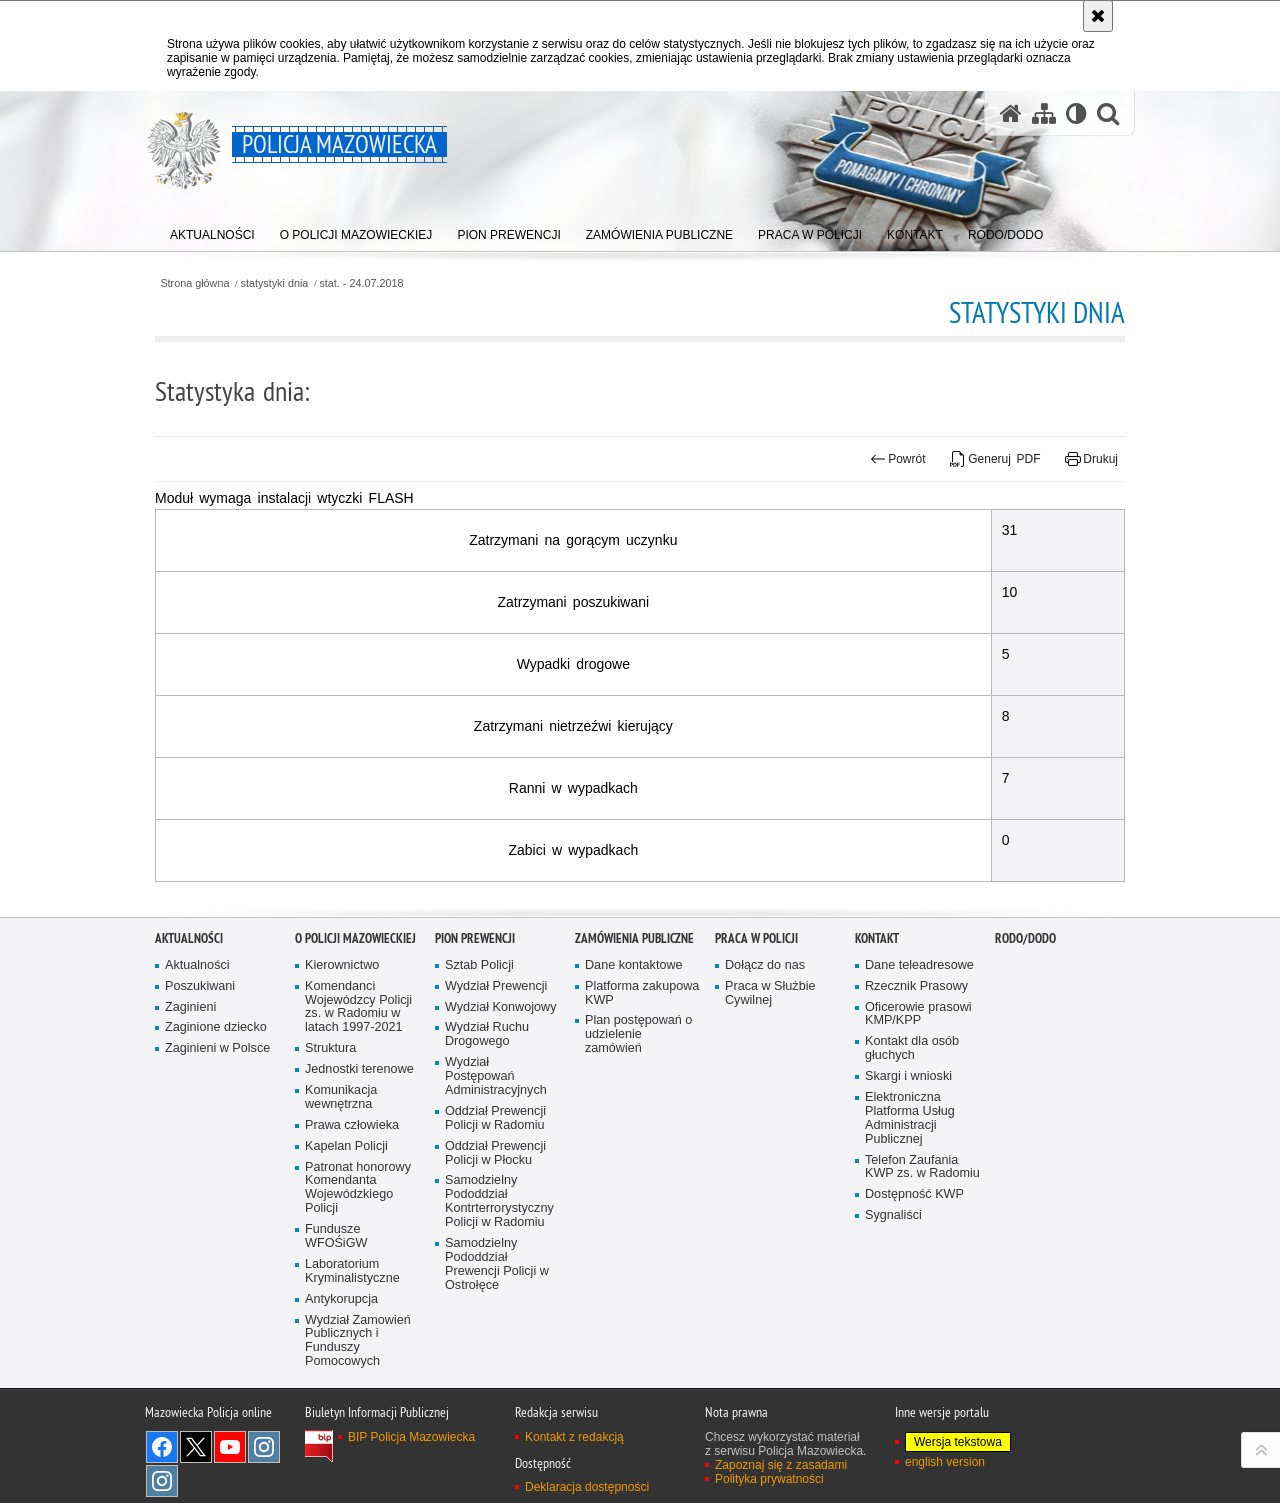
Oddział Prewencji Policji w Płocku (495, 1234)
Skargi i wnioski (908, 1157)
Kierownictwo (342, 1046)
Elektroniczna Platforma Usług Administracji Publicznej (910, 1199)
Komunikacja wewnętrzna (341, 1178)
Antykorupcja (341, 1380)
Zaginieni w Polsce (217, 1130)
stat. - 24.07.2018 (361, 283)
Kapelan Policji (346, 1227)
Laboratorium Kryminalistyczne (352, 1352)
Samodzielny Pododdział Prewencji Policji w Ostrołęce (497, 1345)
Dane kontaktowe (634, 1046)
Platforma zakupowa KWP (642, 1074)
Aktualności (189, 1019)
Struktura (330, 1129)
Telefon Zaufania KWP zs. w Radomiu (922, 1248)
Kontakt (877, 1019)
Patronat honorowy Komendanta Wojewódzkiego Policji (358, 1269)
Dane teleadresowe (919, 1046)
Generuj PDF (995, 459)
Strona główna (194, 283)
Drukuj (1091, 459)
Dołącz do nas (765, 1046)
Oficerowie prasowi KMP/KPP (918, 1095)
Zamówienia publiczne (634, 1019)
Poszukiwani (200, 1067)
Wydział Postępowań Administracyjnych (496, 1157)
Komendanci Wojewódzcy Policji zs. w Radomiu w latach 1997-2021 (358, 1088)
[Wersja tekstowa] (1076, 113)
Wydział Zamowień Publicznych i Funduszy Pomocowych (358, 1422)
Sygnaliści (893, 1296)
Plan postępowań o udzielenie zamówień (638, 1116)
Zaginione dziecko (216, 1109)
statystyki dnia (275, 283)
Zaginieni (190, 1088)
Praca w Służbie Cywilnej (770, 1074)
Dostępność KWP (914, 1276)
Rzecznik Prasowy (916, 1067)
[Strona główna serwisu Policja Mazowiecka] (1011, 113)
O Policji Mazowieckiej (355, 1019)
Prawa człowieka (352, 1206)
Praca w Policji (756, 1019)
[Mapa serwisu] (1044, 113)
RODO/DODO (1025, 1019)
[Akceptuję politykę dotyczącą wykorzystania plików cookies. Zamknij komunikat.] (1098, 16)
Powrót (898, 459)
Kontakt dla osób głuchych (912, 1130)
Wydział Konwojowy (500, 1088)
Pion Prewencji (475, 1019)
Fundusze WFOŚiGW (336, 1317)
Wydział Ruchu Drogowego (487, 1116)
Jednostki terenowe (359, 1150)
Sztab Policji (479, 1046)
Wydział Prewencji (496, 1067)
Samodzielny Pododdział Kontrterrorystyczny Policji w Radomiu (499, 1283)
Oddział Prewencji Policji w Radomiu (495, 1199)
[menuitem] (212, 230)
